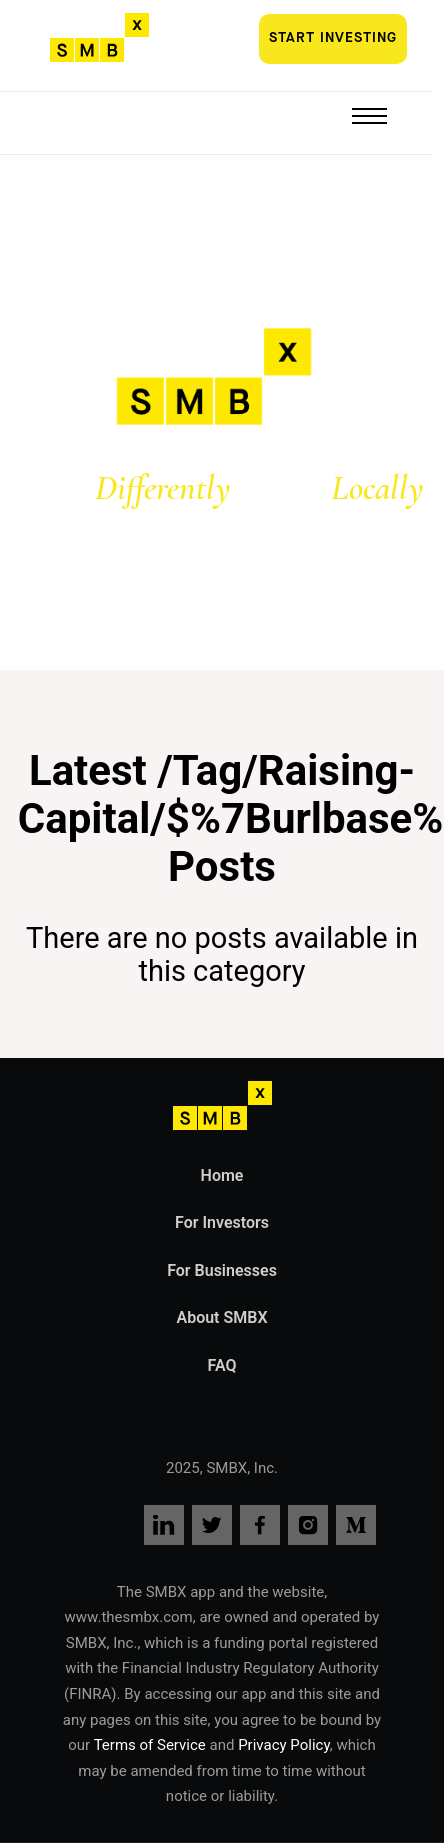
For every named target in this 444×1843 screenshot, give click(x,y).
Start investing (333, 38)
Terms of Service (152, 1745)
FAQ (222, 1365)
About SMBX (221, 1317)
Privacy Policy (284, 1745)
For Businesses (222, 1270)
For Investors (222, 1222)
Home (222, 1175)
